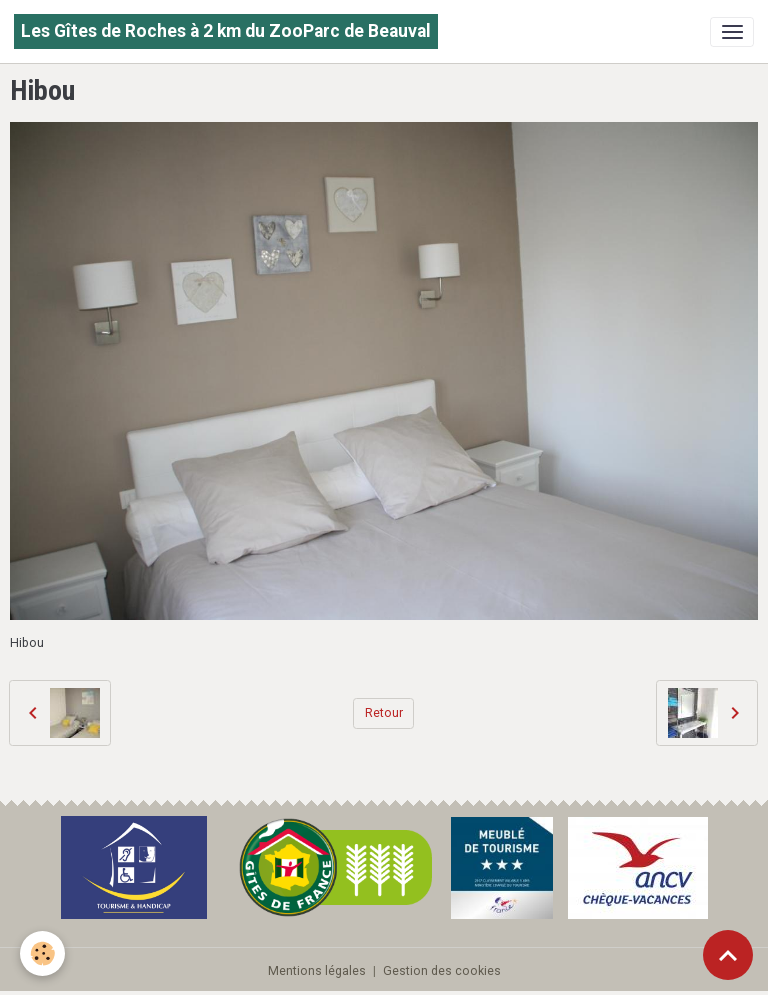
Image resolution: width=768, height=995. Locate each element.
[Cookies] (42, 953)
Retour (384, 713)
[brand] (226, 31)
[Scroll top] (728, 955)
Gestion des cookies (442, 971)
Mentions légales (317, 971)
